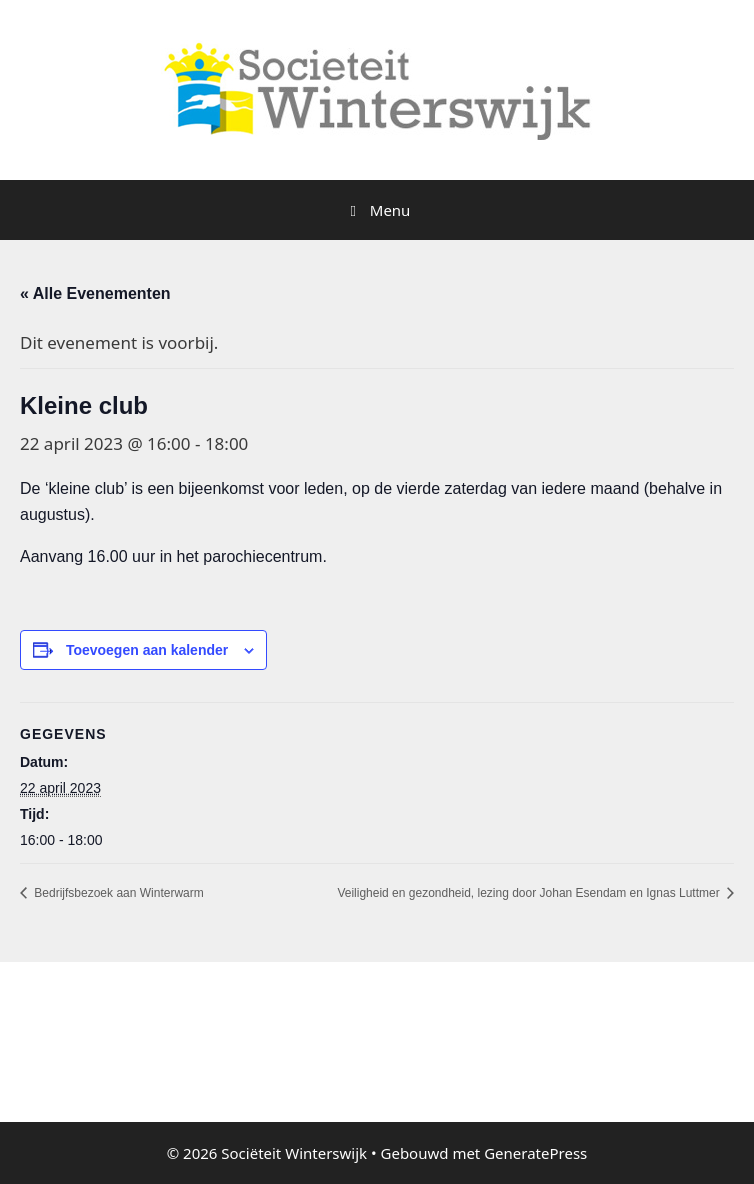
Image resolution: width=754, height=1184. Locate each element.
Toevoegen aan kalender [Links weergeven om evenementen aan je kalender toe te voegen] (147, 650)
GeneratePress (535, 1153)
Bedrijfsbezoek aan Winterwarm (117, 893)
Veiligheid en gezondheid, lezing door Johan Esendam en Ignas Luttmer (530, 893)
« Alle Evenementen (95, 293)
